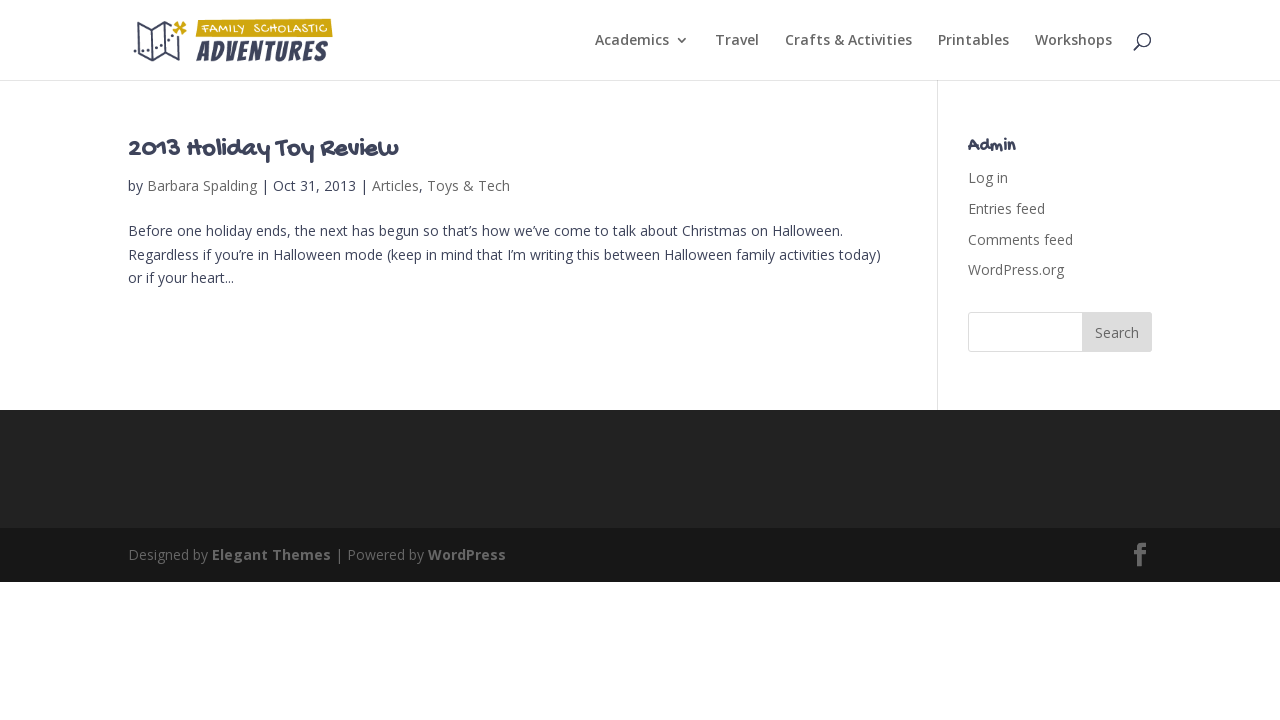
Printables (973, 41)
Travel (737, 41)
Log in (988, 177)
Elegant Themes (271, 554)
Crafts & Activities (848, 41)
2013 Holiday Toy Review (263, 150)
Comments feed (1020, 239)
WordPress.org (1016, 269)
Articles (395, 185)
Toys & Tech (468, 185)
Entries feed (1006, 208)
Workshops (1073, 41)
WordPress (467, 554)
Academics (632, 41)
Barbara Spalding (202, 185)
